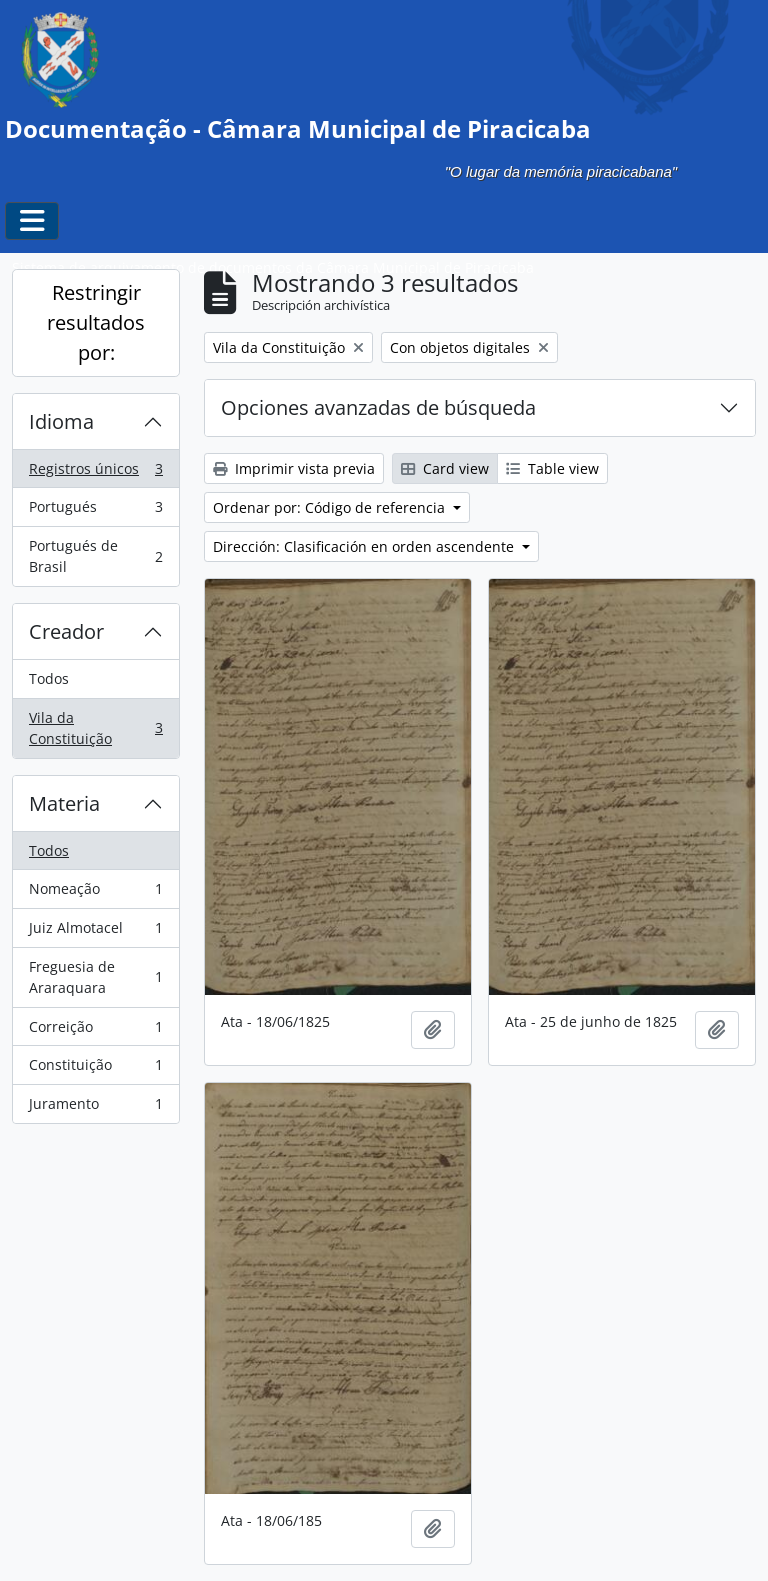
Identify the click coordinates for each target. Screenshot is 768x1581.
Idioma (61, 421)
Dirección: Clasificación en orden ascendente (365, 546)
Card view (445, 468)
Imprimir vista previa (294, 468)
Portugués (95, 511)
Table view (552, 468)
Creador (66, 631)
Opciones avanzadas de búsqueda (378, 407)
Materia (64, 803)
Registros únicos (95, 473)
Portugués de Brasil (95, 556)
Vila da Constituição (95, 728)
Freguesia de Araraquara (95, 977)
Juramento (95, 1108)
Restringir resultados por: (96, 322)
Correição (95, 1031)
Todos (49, 678)
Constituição (95, 1069)
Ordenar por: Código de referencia (331, 507)
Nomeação (95, 893)
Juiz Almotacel (95, 932)
